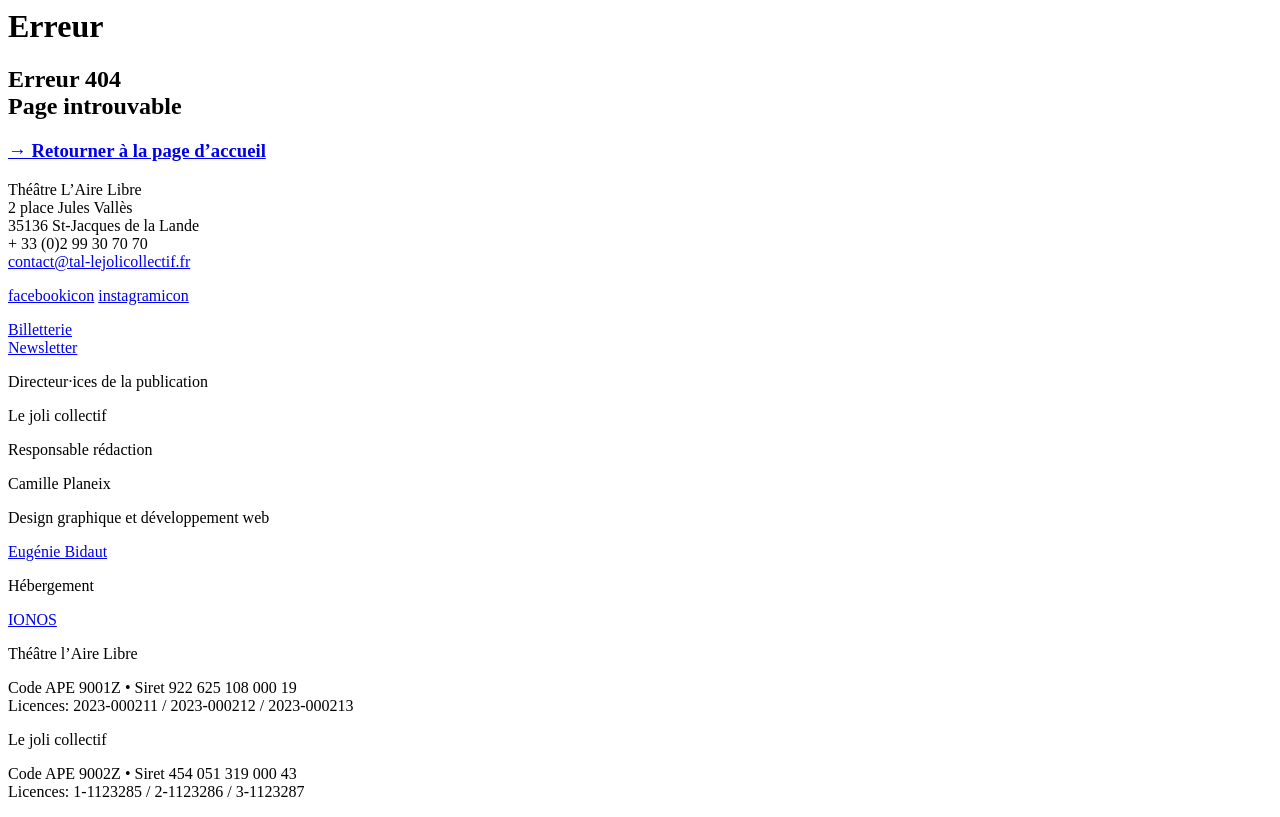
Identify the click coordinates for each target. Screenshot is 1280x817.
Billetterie (40, 329)
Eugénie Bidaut (57, 551)
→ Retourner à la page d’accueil (137, 150)
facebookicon (51, 295)
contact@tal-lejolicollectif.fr (99, 261)
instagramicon (143, 295)
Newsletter (42, 347)
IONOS (32, 619)
